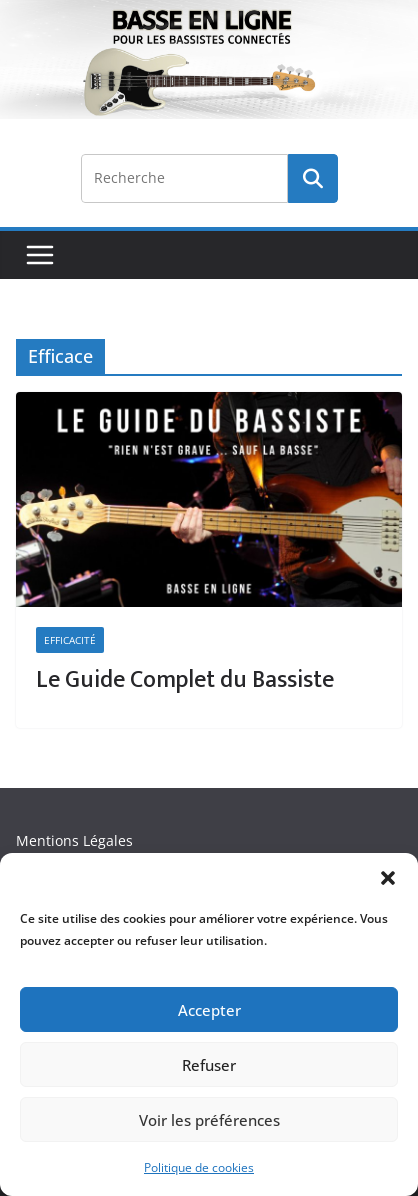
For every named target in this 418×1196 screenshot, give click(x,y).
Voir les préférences (209, 1120)
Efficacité (70, 640)
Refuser (209, 1065)
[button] (388, 878)
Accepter (209, 1010)
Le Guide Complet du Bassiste (185, 680)
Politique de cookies (199, 1167)
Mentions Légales (74, 840)
